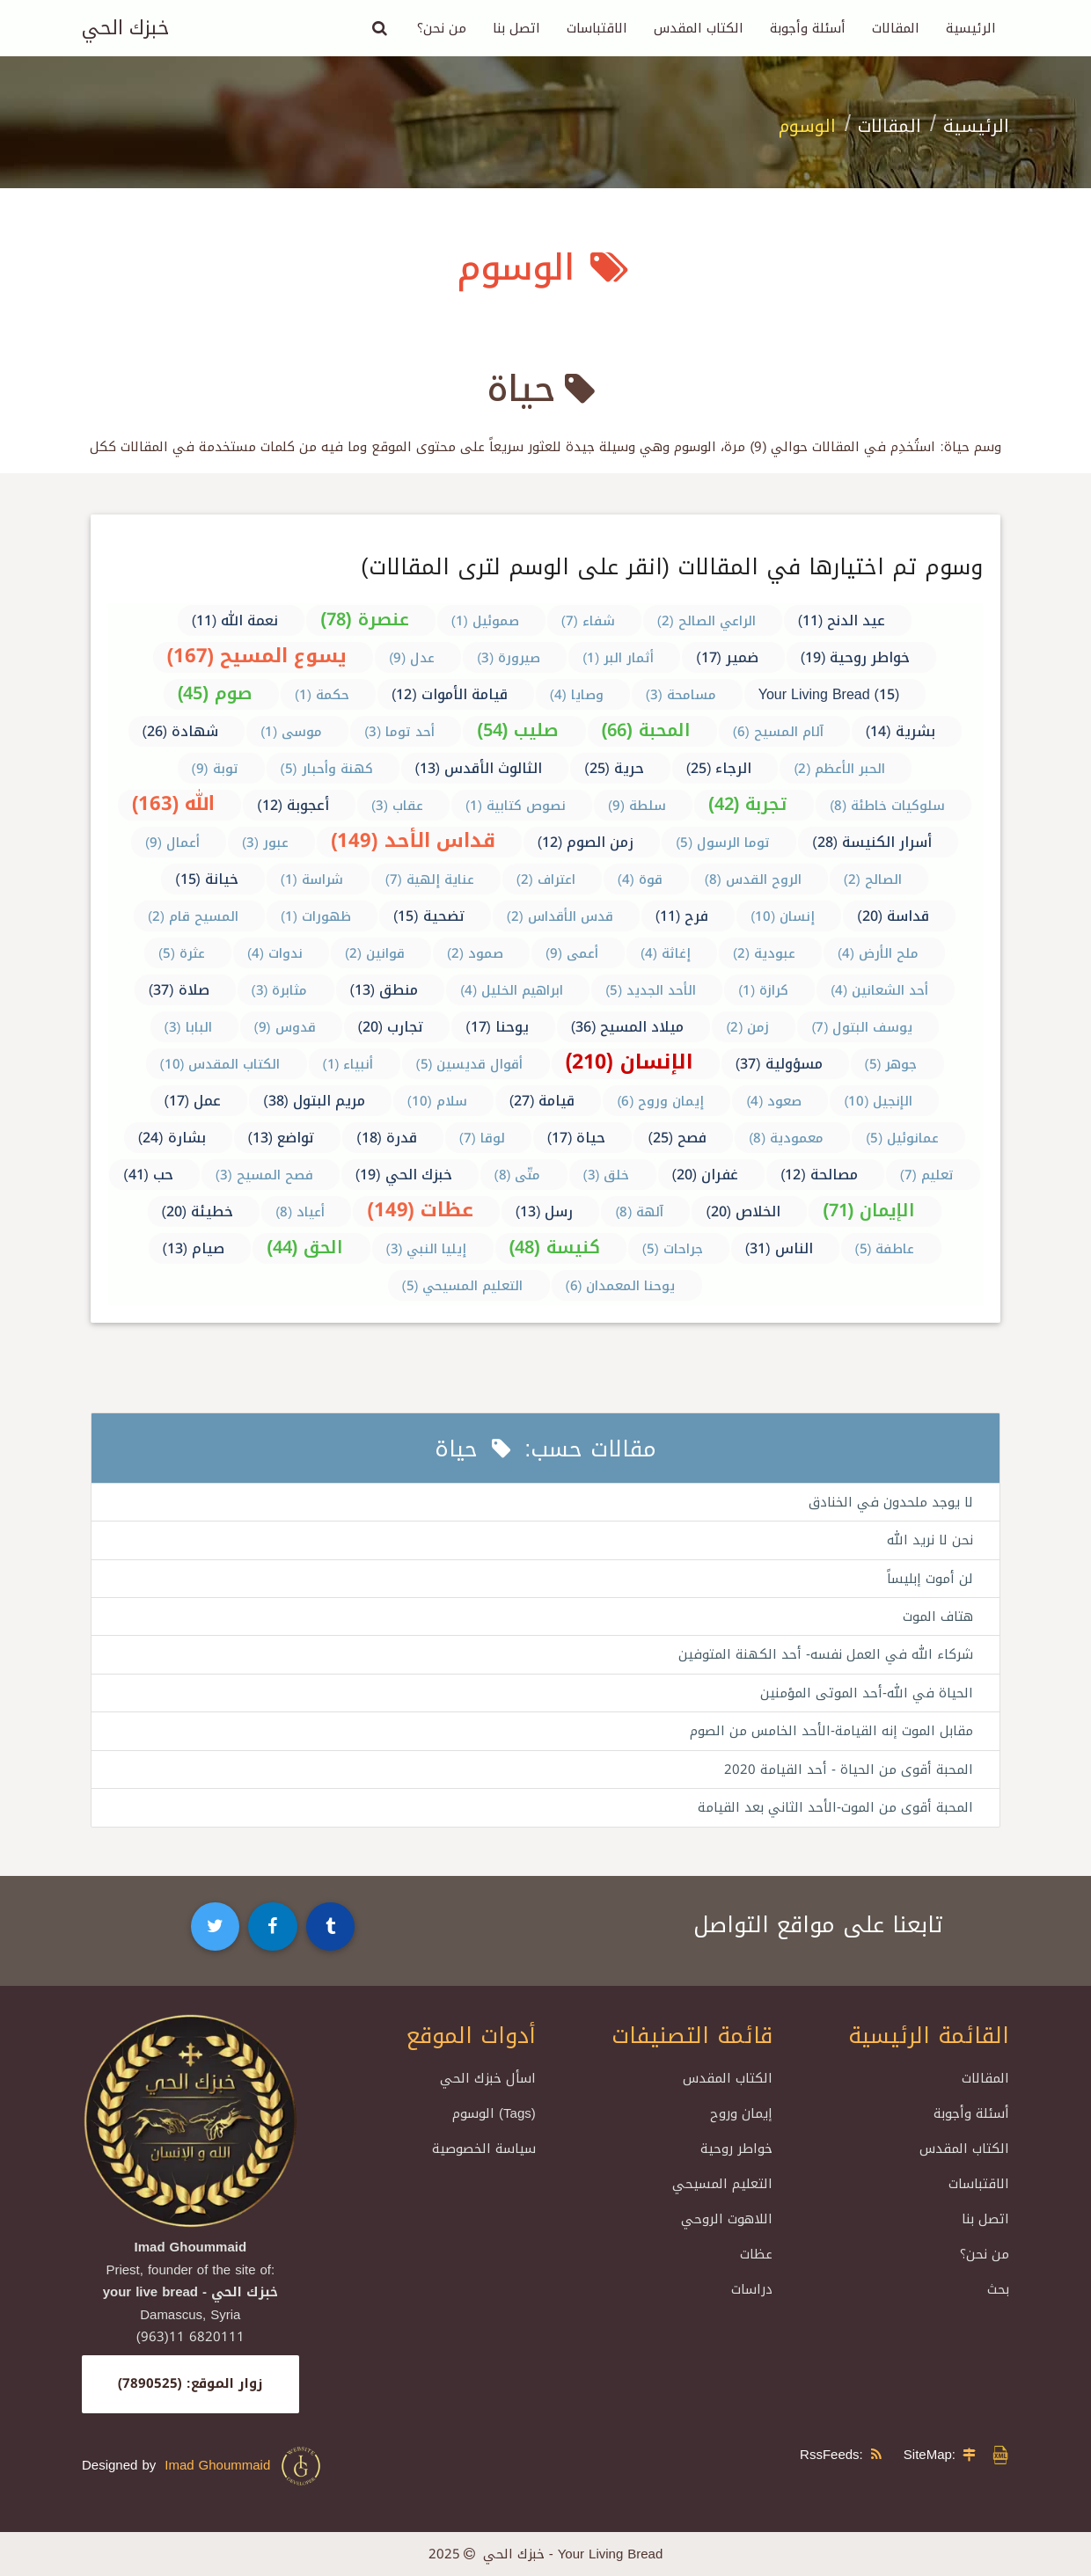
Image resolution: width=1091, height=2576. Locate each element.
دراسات (751, 2290)
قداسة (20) (893, 916)
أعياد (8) (300, 1212)
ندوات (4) (275, 953)
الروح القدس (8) (753, 879)
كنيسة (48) (554, 1247)
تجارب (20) (391, 1026)
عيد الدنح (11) (842, 620)
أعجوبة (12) (293, 805)
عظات (756, 2255)
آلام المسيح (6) (778, 731)
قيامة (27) (542, 1100)
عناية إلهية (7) (429, 879)
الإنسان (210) (629, 1062)
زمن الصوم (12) (586, 842)
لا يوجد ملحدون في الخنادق (891, 1502)
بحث (998, 2290)
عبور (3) (265, 842)
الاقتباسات (597, 28)
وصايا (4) (577, 694)
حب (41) (148, 1174)
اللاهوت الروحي (726, 2219)
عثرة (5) (181, 953)
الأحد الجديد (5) (650, 990)
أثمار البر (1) (618, 658)
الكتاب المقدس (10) (220, 1064)
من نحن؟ (441, 28)
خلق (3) (606, 1175)
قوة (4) (640, 879)
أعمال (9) (172, 842)
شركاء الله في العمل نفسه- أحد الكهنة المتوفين (825, 1655)
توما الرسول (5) (723, 842)
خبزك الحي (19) (403, 1174)
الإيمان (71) (869, 1210)
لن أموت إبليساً (930, 1578)
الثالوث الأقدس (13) (479, 768)
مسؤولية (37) (779, 1063)
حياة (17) (576, 1137)
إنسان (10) (783, 916)
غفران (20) (705, 1174)
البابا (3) (188, 1027)
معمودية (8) (786, 1138)
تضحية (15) (429, 916)
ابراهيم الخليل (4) (511, 990)
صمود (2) (475, 953)
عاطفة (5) (885, 1249)
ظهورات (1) (316, 916)
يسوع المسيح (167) (257, 656)
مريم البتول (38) (314, 1100)
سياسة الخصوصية (484, 2149)
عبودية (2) (764, 953)
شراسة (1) (312, 879)
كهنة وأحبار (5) (327, 768)
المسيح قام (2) (193, 916)
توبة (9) (215, 768)
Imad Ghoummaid (244, 2466)
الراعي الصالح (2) (706, 621)
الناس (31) (779, 1248)
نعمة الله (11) (235, 620)
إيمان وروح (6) (660, 1101)
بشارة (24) (172, 1137)
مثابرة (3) (280, 990)
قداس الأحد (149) (413, 840)
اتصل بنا (516, 28)
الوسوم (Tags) (494, 2114)
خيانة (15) (206, 879)
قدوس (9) (285, 1027)
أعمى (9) (572, 953)
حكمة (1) (322, 694)
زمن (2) (747, 1027)
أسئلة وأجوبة (808, 28)
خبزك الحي (125, 28)
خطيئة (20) (198, 1211)
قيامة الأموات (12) (450, 694)
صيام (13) (194, 1248)
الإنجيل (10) (878, 1101)
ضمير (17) (727, 657)
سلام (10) (437, 1101)
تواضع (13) (281, 1137)
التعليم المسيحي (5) (463, 1285)
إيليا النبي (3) (426, 1249)
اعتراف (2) (545, 879)
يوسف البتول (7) (861, 1027)
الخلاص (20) (743, 1211)
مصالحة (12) (819, 1174)
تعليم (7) (927, 1175)
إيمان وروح (741, 2114)
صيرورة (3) (508, 658)
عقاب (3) (397, 805)
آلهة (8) (639, 1212)
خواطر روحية (736, 2149)
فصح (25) (677, 1137)
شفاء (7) (588, 621)
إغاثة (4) (666, 953)
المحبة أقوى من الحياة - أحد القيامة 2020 (848, 1769)
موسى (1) (291, 731)
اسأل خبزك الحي (488, 2079)
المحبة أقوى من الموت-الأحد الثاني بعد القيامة (835, 1808)
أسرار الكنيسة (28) (872, 842)
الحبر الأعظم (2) (839, 768)
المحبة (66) (646, 730)
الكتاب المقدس (698, 28)
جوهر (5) (891, 1064)
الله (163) (174, 803)
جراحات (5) (672, 1249)
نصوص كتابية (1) (515, 805)
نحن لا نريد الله (930, 1540)
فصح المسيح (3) (264, 1175)
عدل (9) (412, 658)
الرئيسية (971, 28)
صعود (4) (774, 1101)
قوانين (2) (375, 953)
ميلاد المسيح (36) (628, 1026)
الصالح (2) (873, 879)
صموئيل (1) (485, 621)
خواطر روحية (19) (856, 657)
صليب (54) (518, 730)
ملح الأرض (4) (878, 953)
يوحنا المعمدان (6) (621, 1285)
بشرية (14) (900, 731)
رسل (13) (545, 1211)
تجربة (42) (747, 804)
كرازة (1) (763, 990)
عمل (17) (193, 1100)
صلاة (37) (179, 989)
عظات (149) (420, 1210)
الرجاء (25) (719, 768)
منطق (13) (384, 989)
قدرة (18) (386, 1137)
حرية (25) (614, 768)
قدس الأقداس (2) (560, 916)
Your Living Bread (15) (828, 694)
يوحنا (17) (497, 1026)
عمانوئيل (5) (902, 1138)
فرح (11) (682, 916)
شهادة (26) (181, 731)
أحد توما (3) (399, 731)
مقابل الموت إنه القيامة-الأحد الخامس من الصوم (831, 1731)
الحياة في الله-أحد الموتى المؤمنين (866, 1693)
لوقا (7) (482, 1138)
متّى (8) (517, 1175)
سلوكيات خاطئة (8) (887, 805)
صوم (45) (215, 693)
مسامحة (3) (681, 694)
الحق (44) (305, 1247)
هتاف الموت (938, 1616)
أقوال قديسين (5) (470, 1064)
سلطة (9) (637, 805)
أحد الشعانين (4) (879, 990)
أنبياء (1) (348, 1064)
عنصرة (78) (364, 619)
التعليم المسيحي (722, 2184)
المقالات (895, 28)
